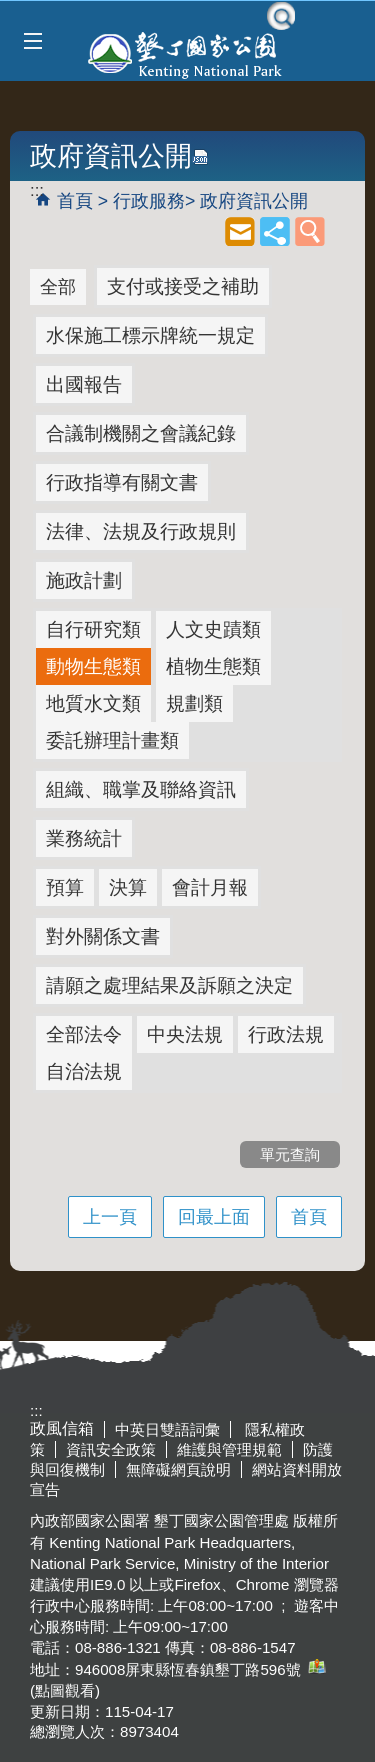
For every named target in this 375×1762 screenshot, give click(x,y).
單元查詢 (310, 231)
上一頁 (110, 1217)
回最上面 (214, 1217)
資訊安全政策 (111, 1449)
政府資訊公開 (254, 201)
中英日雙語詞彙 (167, 1429)
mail (240, 231)
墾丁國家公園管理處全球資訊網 (187, 53)
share (275, 231)
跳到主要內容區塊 (10, 10)
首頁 (75, 201)
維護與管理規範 (229, 1449)
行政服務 (149, 201)
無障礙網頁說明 (178, 1469)
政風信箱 (62, 1428)
